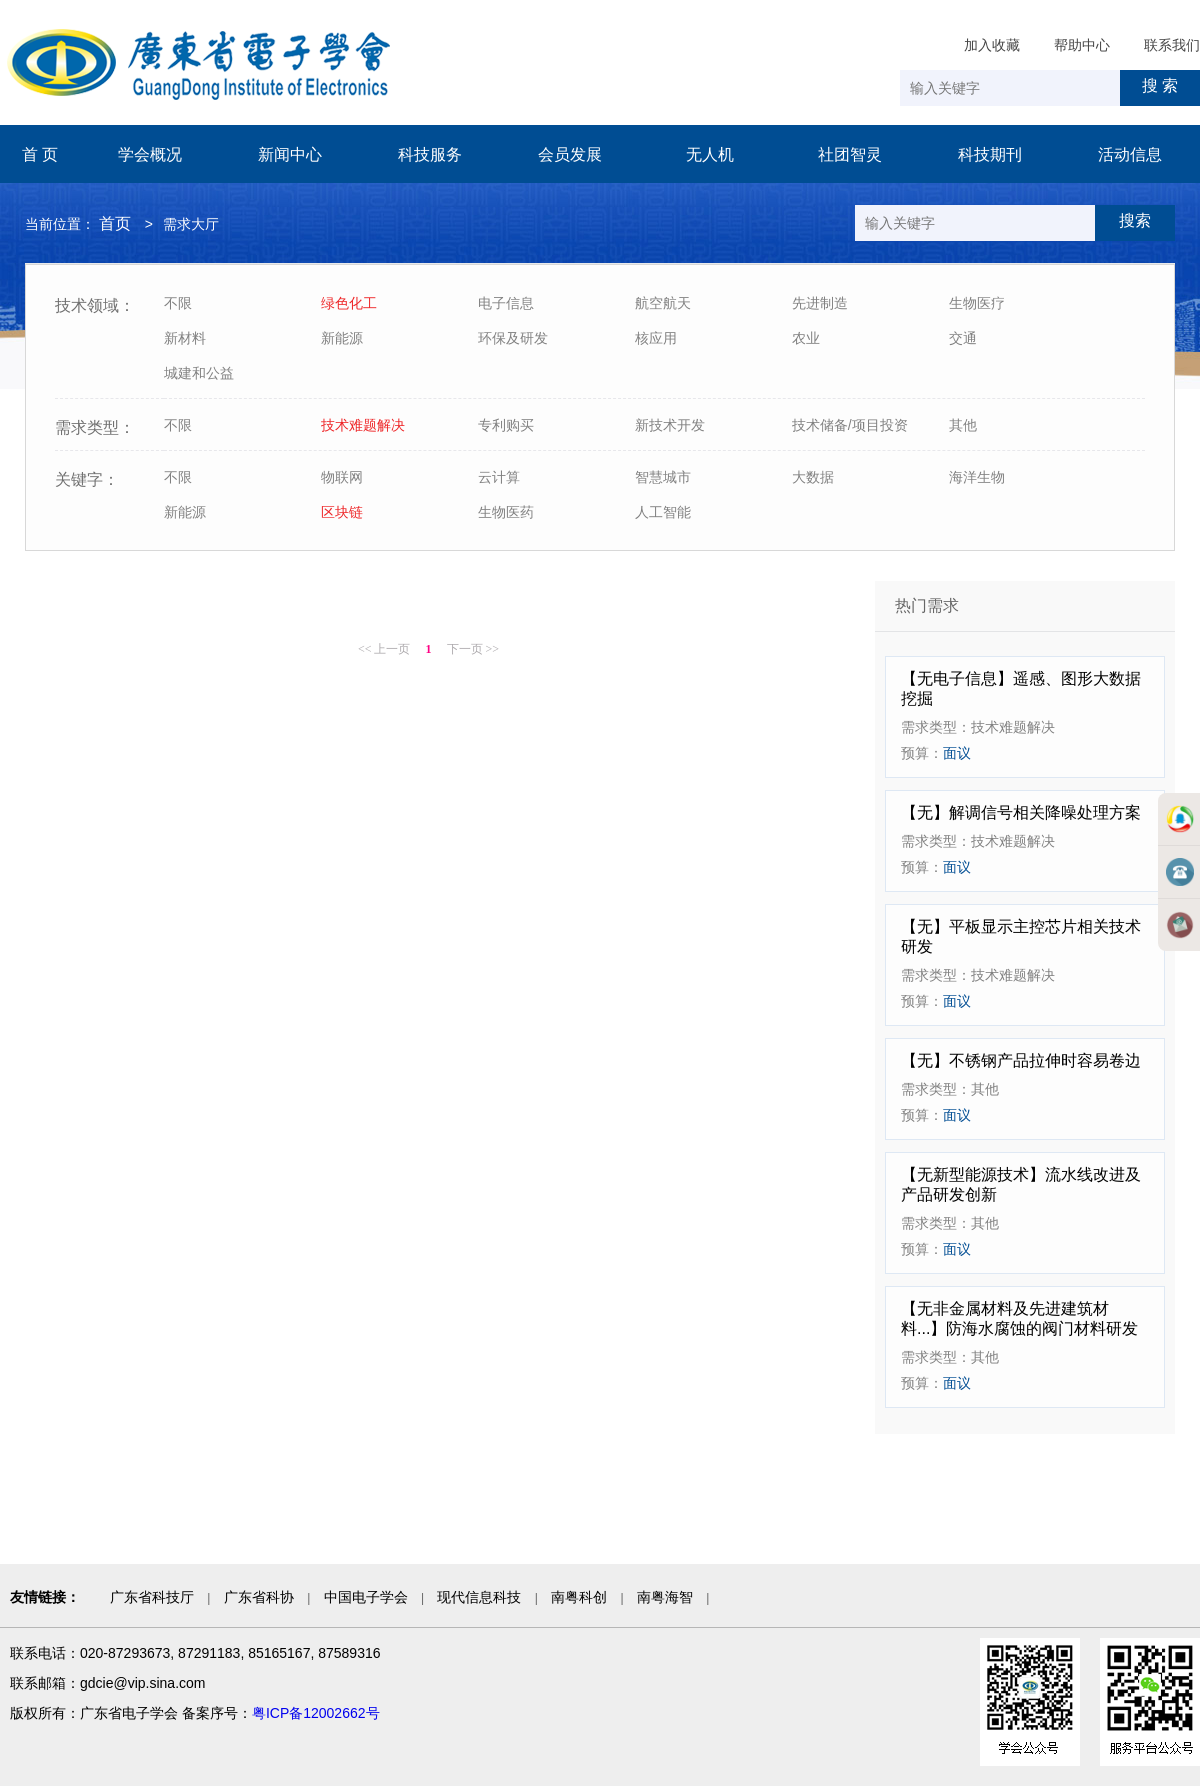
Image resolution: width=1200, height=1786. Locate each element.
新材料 (185, 338)
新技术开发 (670, 425)
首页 (115, 223)
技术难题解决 (363, 425)
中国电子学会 (366, 1597)
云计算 (499, 477)
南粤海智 (665, 1597)
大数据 (813, 477)
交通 (963, 338)
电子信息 (506, 303)
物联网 (342, 477)
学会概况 (150, 154)
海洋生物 (977, 477)
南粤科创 (579, 1597)
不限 (178, 303)
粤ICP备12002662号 (316, 1713)
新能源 (342, 338)
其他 (963, 425)
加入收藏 (992, 45)
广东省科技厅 (152, 1597)
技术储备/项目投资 (850, 425)
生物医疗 (977, 303)
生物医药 (506, 512)
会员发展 (570, 154)
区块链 (342, 512)
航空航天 (663, 303)
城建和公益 (199, 373)
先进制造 (820, 303)
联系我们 (1172, 45)
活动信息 (1130, 154)
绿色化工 (349, 303)
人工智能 (663, 512)
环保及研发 (513, 338)
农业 (806, 338)
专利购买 (506, 425)
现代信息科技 (479, 1597)
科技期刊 (990, 154)
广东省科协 (259, 1597)
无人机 (710, 154)
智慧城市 (663, 477)
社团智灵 (850, 154)
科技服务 (430, 154)
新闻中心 (290, 154)
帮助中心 (1082, 45)
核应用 (656, 338)
